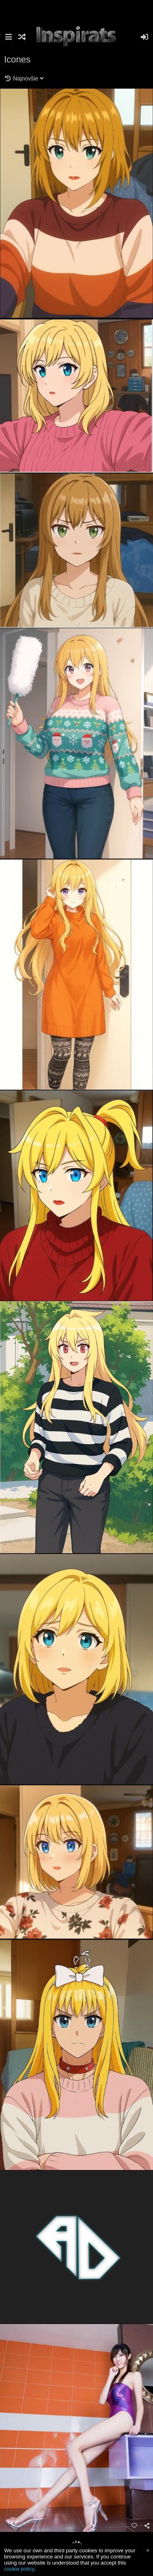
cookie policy (19, 2569)
